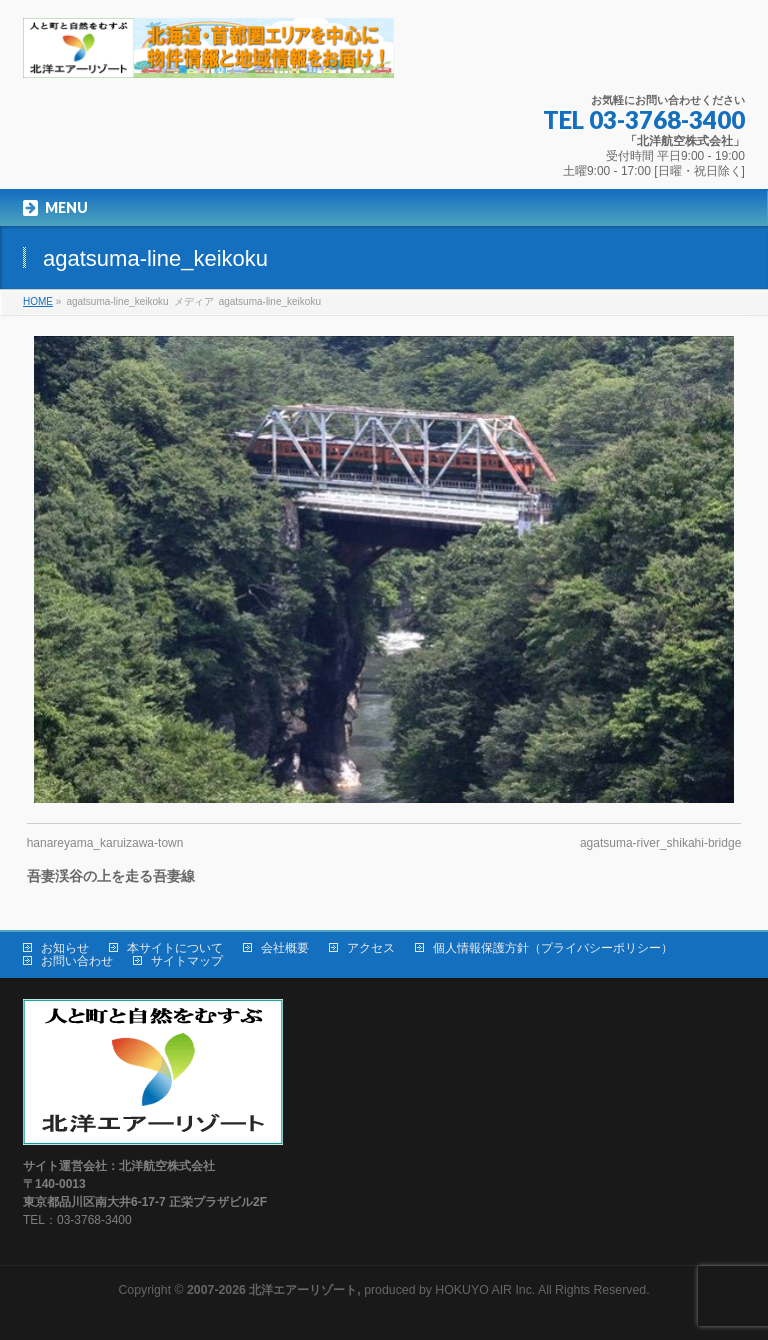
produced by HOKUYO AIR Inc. (361, 1290)
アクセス (371, 948)
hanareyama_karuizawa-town (105, 843)
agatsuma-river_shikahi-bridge (660, 843)
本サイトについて (175, 948)
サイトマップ (187, 961)
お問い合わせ (77, 961)
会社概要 (285, 948)
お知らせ (65, 948)
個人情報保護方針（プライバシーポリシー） (553, 948)
